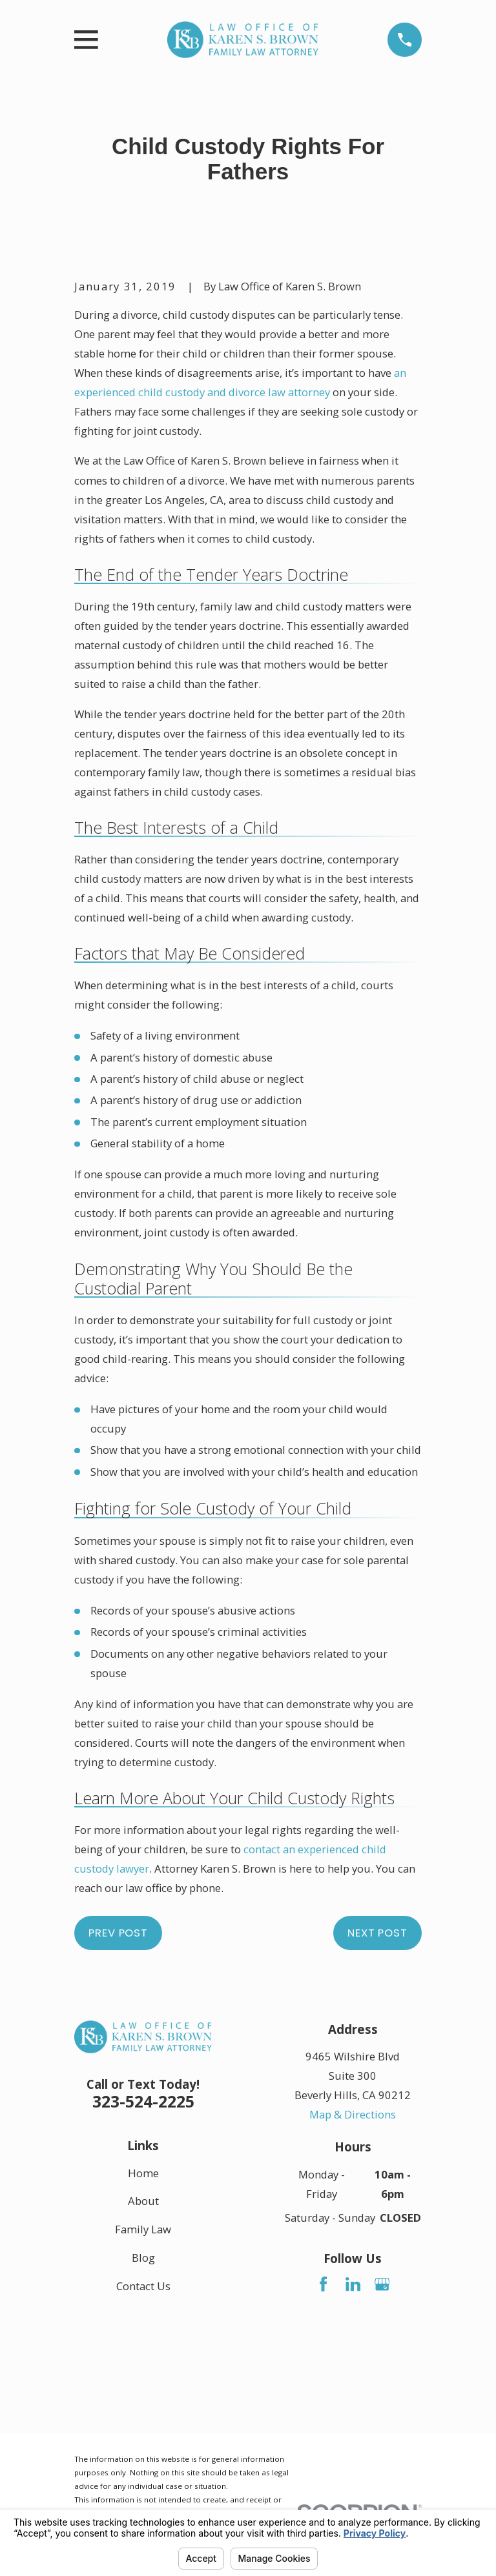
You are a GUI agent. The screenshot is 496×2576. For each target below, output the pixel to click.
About (143, 2200)
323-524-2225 (143, 2101)
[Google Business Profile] (382, 2284)
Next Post (377, 1932)
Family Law (143, 2229)
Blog (143, 2257)
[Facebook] (323, 2284)
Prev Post (118, 1932)
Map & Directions (352, 2114)
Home (143, 2172)
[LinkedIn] (353, 2284)
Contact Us (143, 2285)
